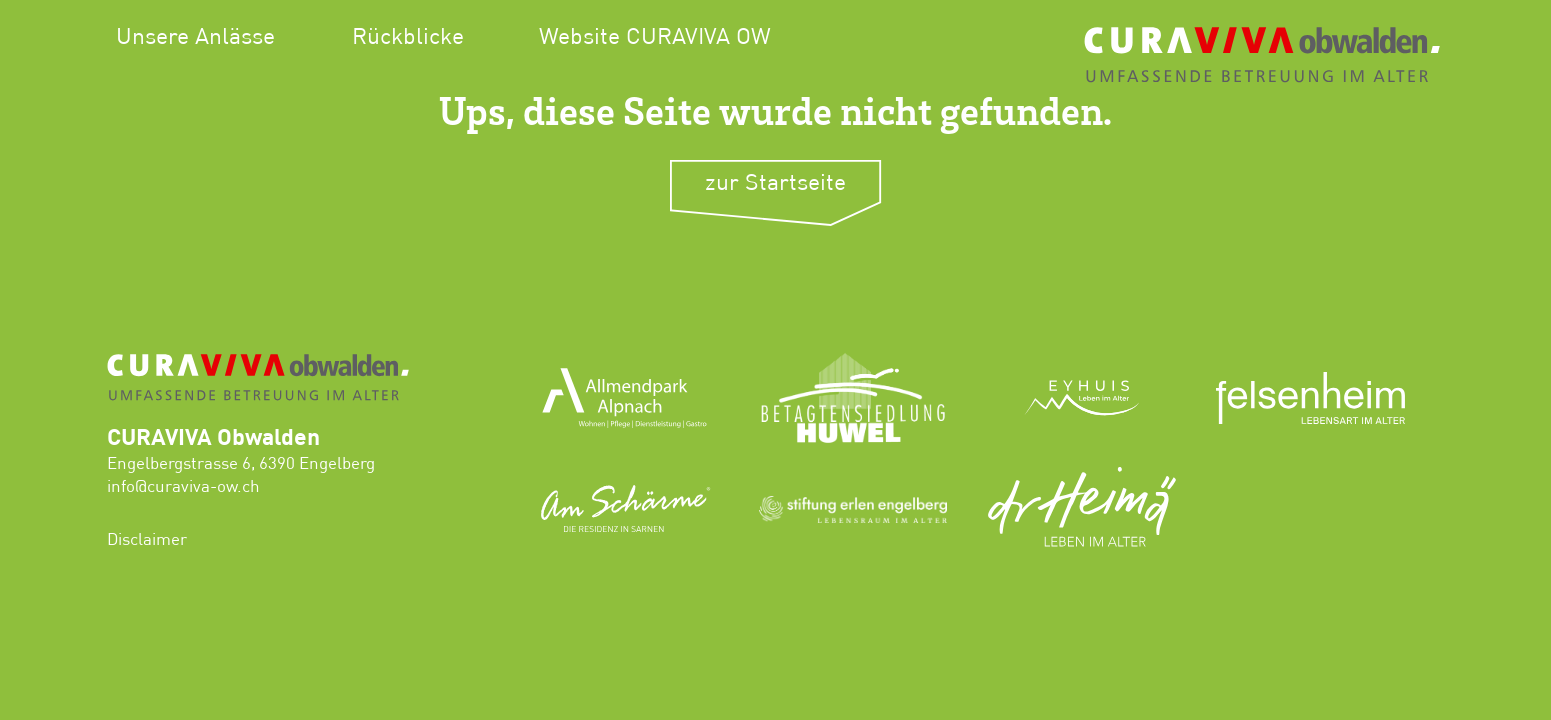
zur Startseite (775, 184)
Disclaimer (147, 540)
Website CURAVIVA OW (655, 38)
